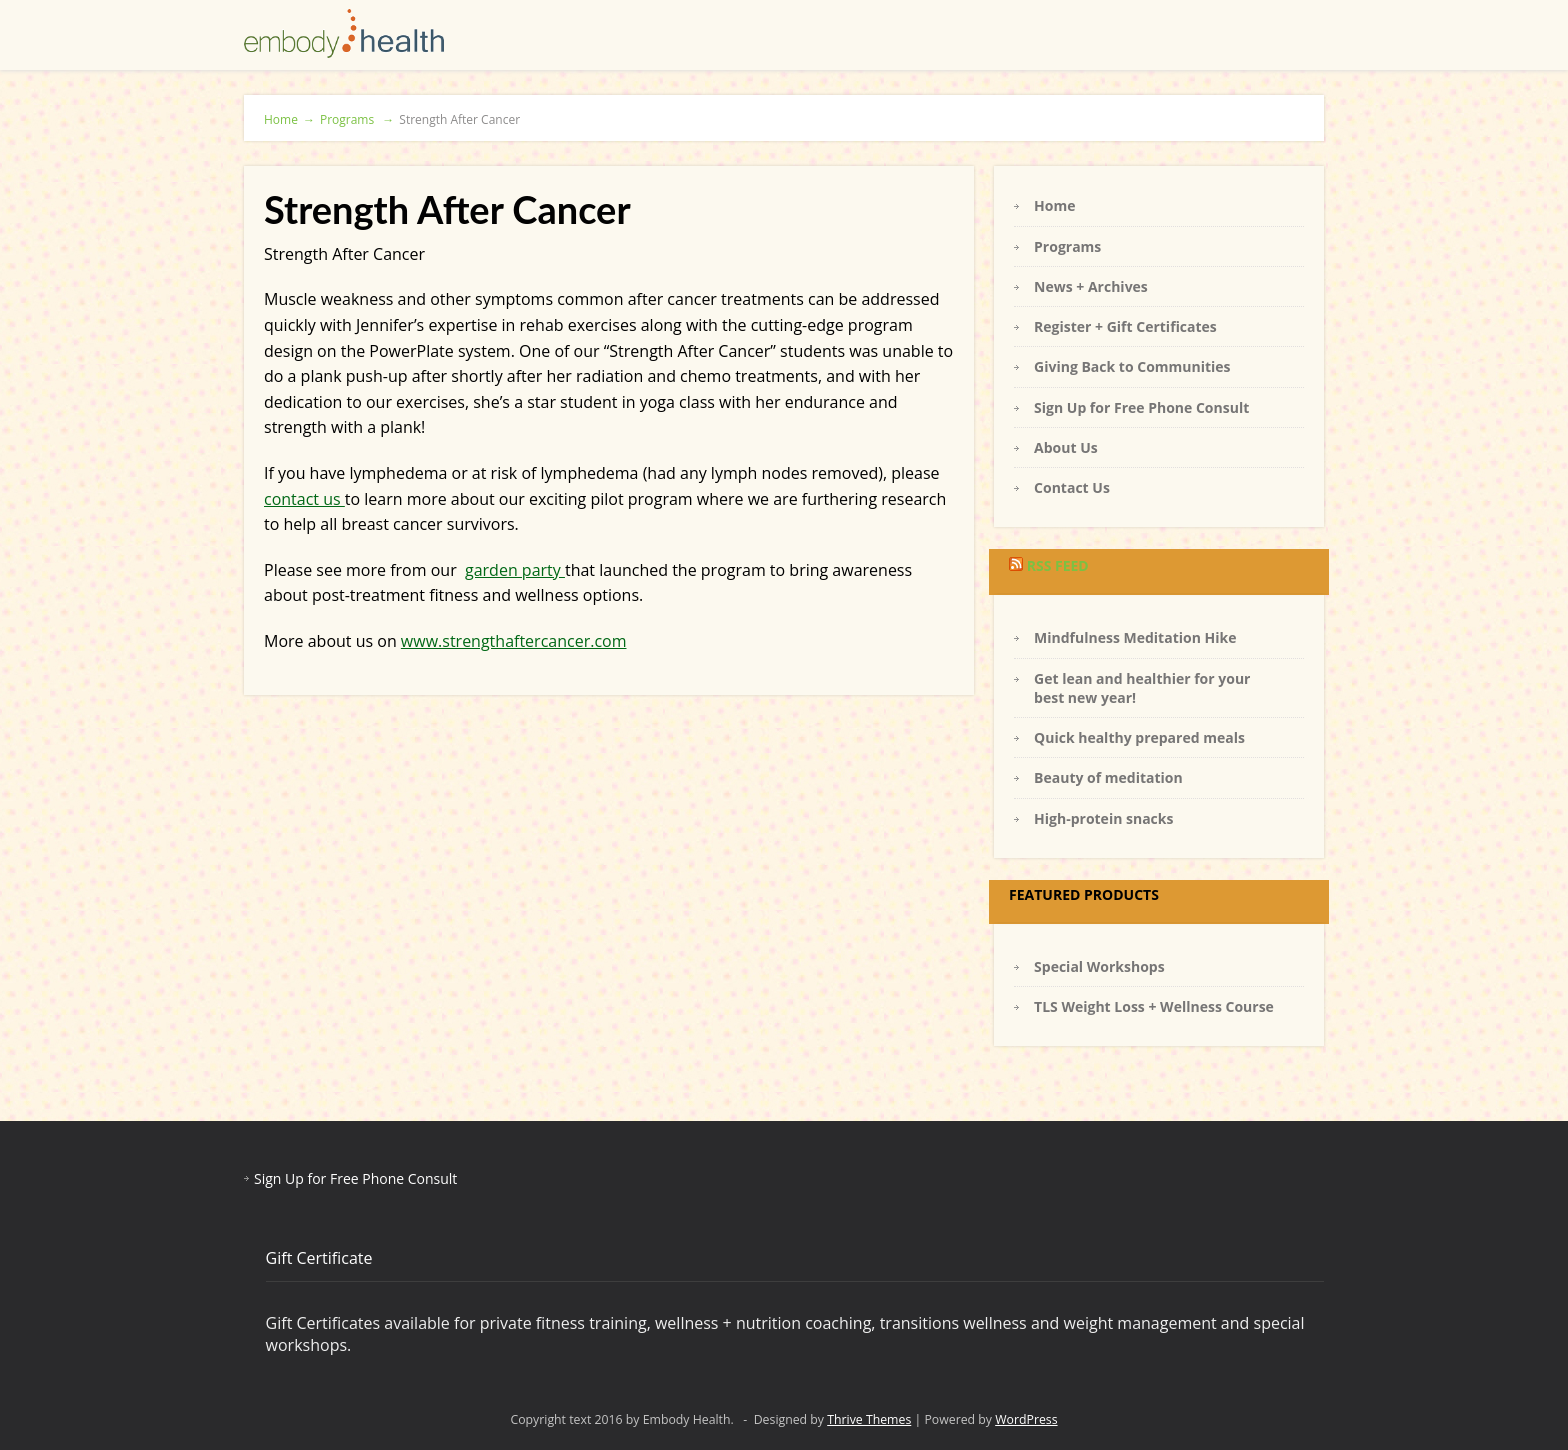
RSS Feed (1058, 565)
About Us (1066, 447)
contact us (304, 499)
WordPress (1026, 1419)
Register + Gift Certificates (1125, 326)
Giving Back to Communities (1132, 366)
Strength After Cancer (459, 119)
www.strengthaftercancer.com (514, 641)
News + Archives (1091, 286)
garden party (515, 570)
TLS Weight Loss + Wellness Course (1154, 1006)
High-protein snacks (1103, 818)
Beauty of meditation (1108, 777)
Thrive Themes (869, 1419)
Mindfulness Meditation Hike (1135, 637)
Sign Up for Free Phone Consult (1141, 407)
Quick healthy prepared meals (1139, 737)
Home (289, 119)
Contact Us (1072, 487)
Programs (357, 119)
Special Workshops (1099, 966)
